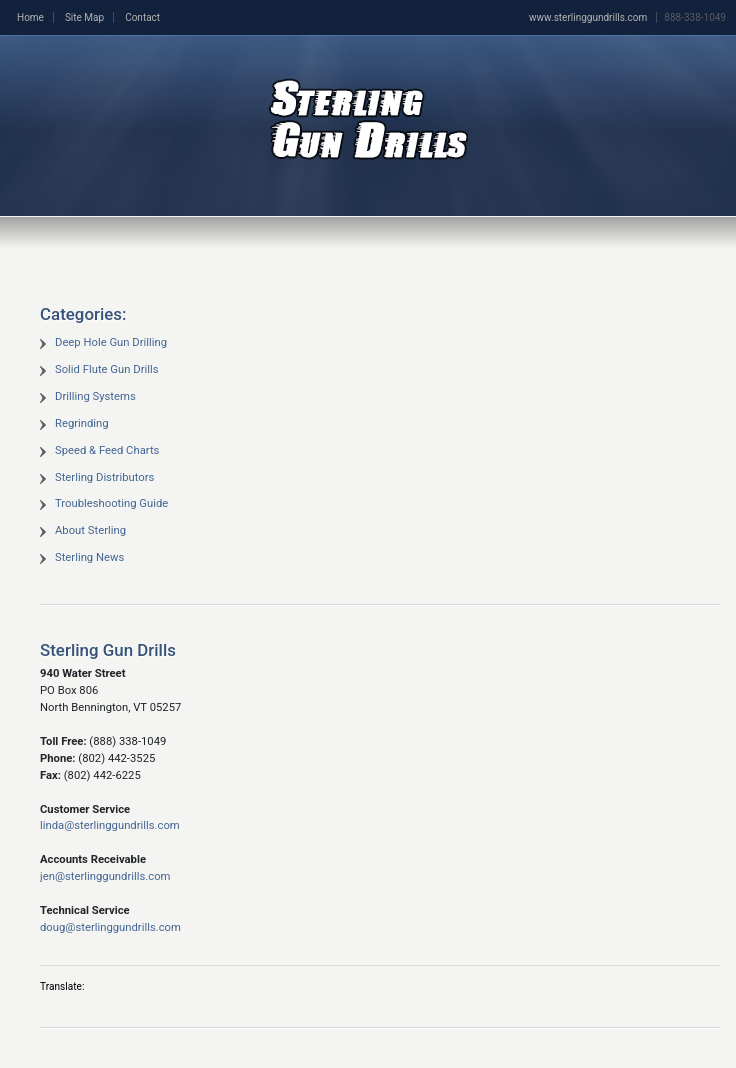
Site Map (84, 17)
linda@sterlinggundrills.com (110, 825)
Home (30, 17)
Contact (142, 17)
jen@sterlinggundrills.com (105, 876)
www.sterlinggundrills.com (588, 17)
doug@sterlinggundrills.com (110, 927)
